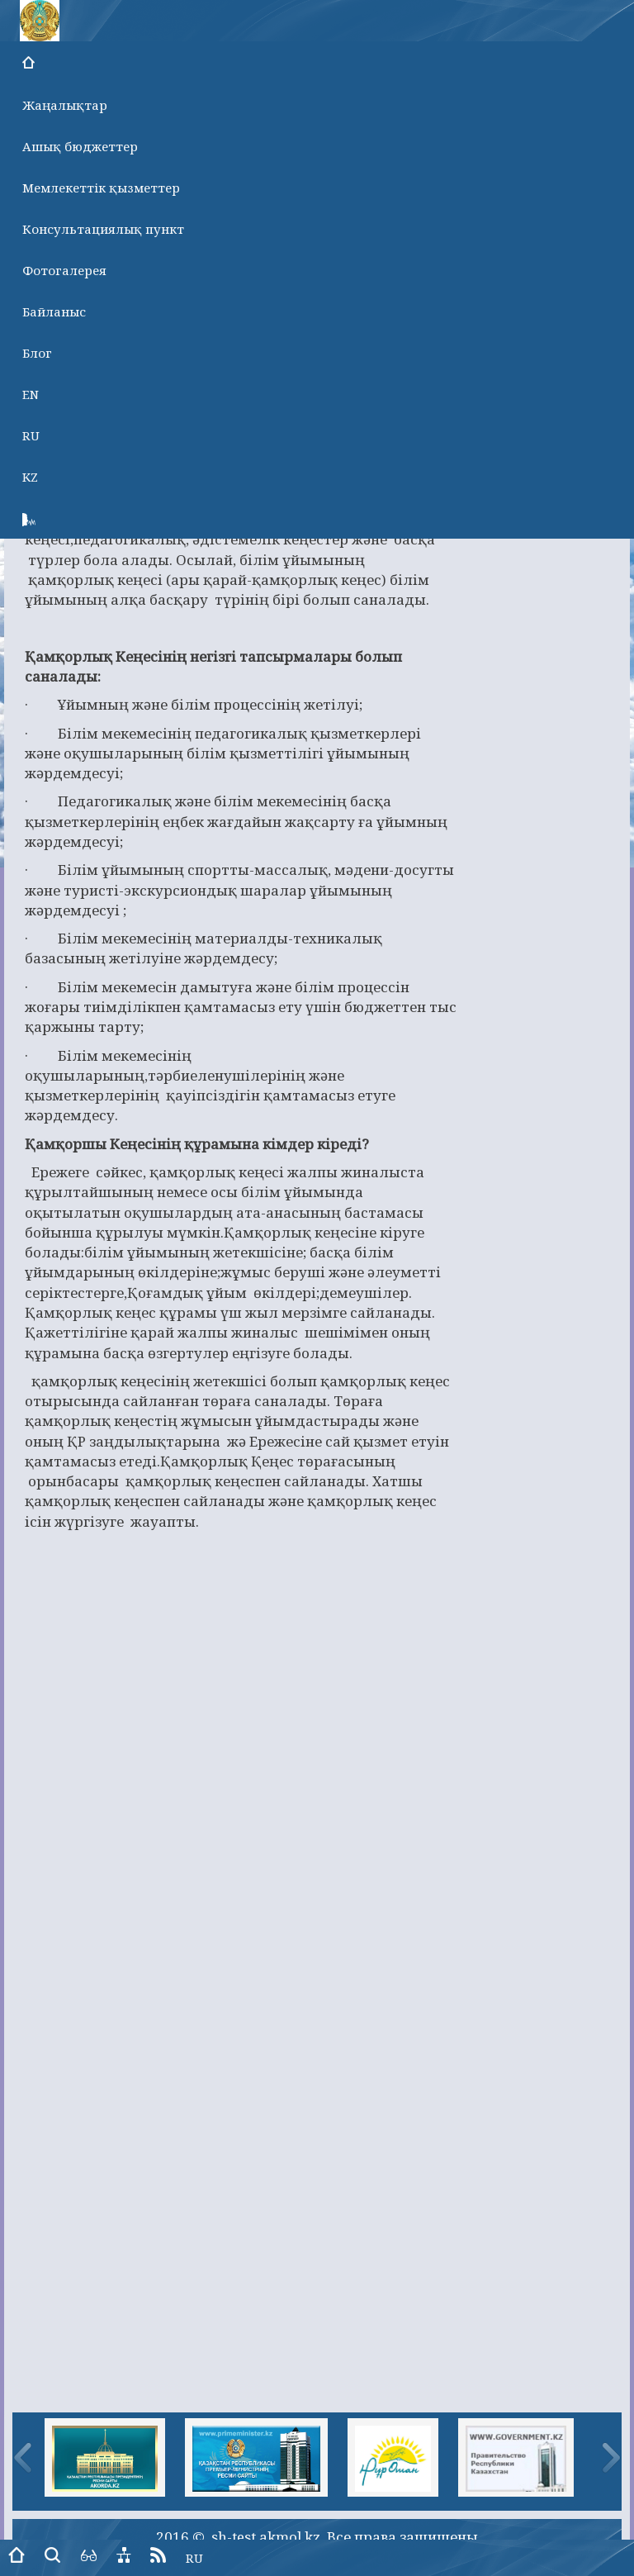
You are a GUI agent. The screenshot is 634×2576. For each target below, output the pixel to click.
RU (31, 435)
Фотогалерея (64, 270)
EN (30, 394)
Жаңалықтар (64, 105)
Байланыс (54, 311)
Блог (37, 353)
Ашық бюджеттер (80, 146)
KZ (30, 476)
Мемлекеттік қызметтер (101, 187)
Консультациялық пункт (103, 229)
